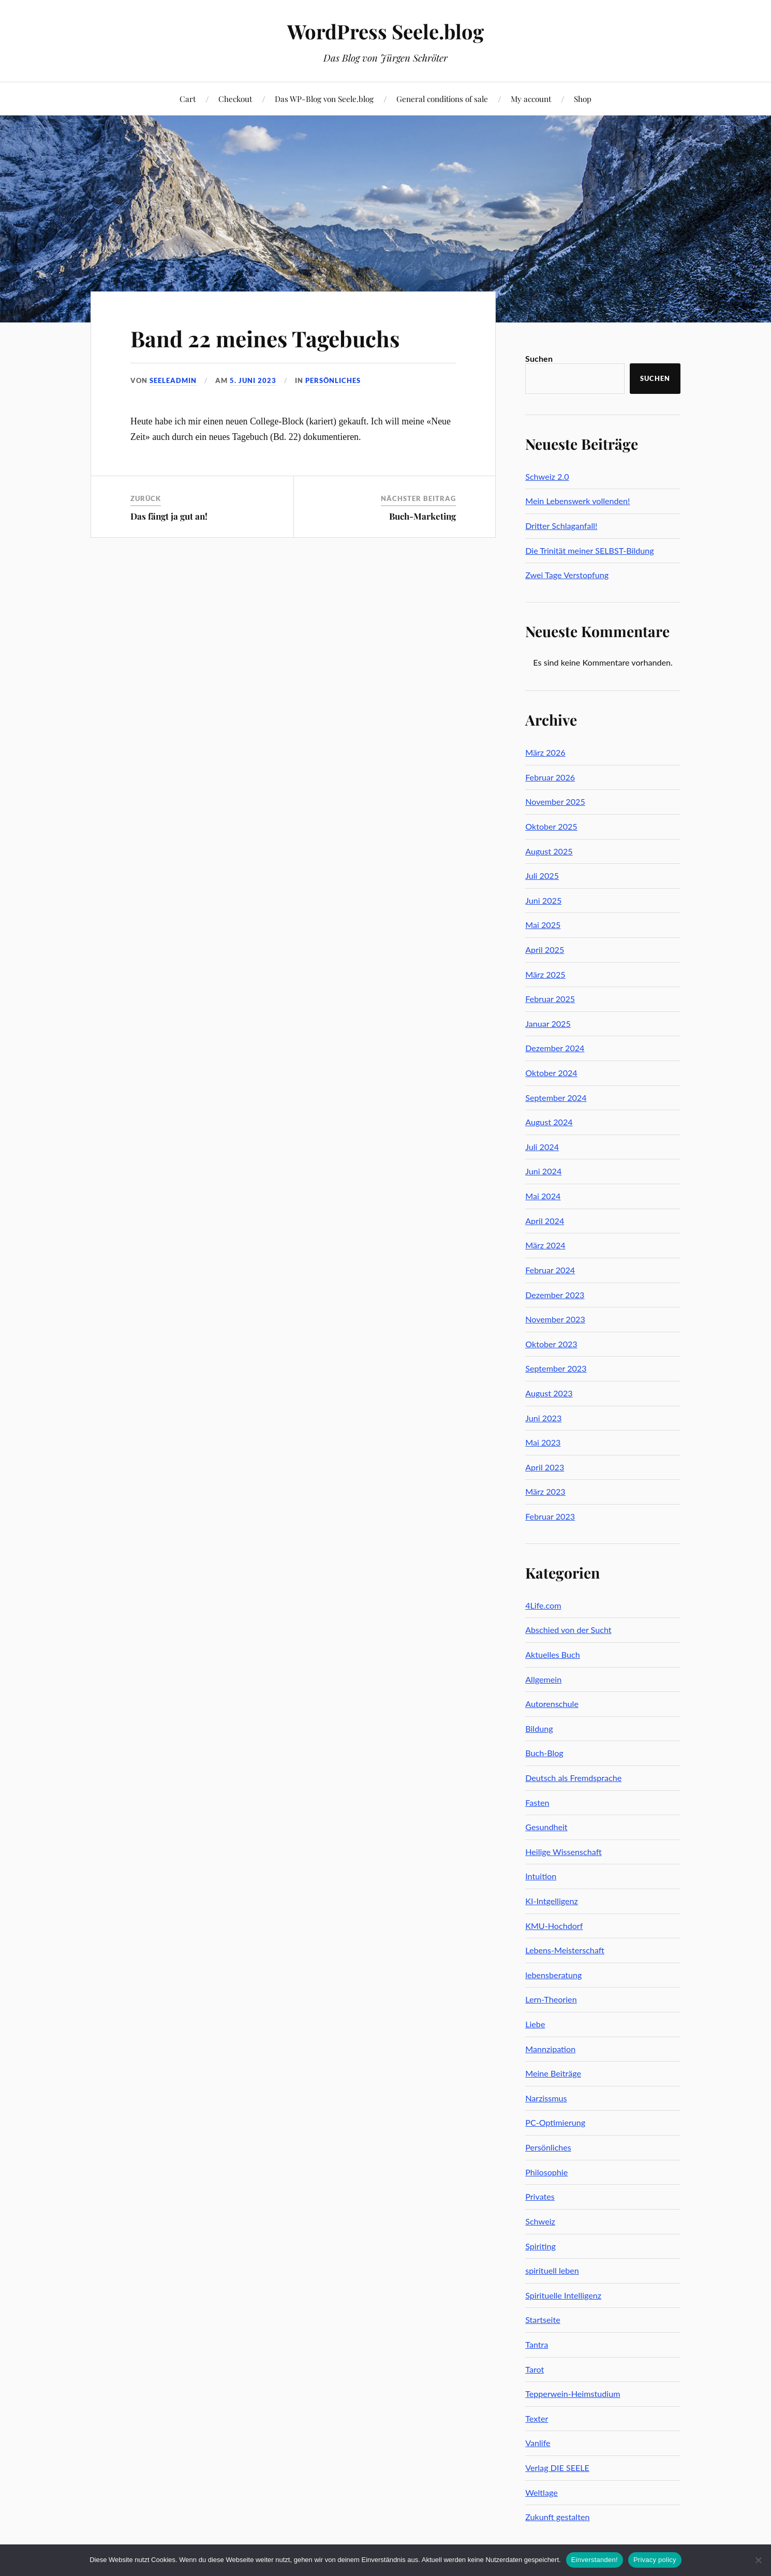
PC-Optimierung (555, 2122)
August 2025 (548, 851)
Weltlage (541, 2492)
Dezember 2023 (554, 1295)
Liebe (535, 2024)
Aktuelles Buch (552, 1654)
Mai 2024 (542, 1196)
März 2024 (545, 1245)
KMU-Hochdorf (554, 1926)
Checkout (235, 98)
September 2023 (555, 1368)
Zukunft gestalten (557, 2517)
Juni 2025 (543, 900)
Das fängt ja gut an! (168, 516)
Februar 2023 (550, 1516)
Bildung (539, 1728)
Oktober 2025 (551, 826)
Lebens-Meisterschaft (564, 1950)
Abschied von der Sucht (568, 1630)
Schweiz (540, 2221)
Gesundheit (546, 1827)
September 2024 (555, 1097)
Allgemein (543, 1679)
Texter (536, 2418)
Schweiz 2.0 (547, 476)
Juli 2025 (542, 875)
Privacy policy (654, 2560)
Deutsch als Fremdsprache (573, 1778)
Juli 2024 (542, 1147)
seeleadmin (173, 380)
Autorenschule (552, 1704)
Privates (540, 2196)
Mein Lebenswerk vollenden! (577, 501)
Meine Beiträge (553, 2073)
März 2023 (545, 1491)
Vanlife (537, 2443)
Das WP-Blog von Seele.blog (324, 98)
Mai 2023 (542, 1442)
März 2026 (545, 752)
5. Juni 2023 (253, 380)
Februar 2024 (550, 1270)
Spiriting (540, 2246)
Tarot (534, 2369)
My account (531, 98)
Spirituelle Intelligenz (563, 2295)
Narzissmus (546, 2098)
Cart (188, 98)
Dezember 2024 (554, 1048)
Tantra (536, 2344)
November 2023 (555, 1319)
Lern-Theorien (550, 1999)
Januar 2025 (548, 1023)
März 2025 (545, 974)
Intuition (540, 1876)
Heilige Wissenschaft (563, 1852)
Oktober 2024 (551, 1073)
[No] (758, 2560)
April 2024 (544, 1221)
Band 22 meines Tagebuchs (271, 337)
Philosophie (546, 2172)
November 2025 (555, 801)
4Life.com (543, 1605)
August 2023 (548, 1393)
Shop (582, 98)
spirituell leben (552, 2270)
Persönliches (333, 380)
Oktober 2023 (551, 1344)
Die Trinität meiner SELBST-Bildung (589, 550)
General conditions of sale (442, 98)
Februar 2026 (550, 777)
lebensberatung (553, 1975)
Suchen (539, 358)
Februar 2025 (550, 999)
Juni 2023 (543, 1418)
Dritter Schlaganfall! (561, 526)
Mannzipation (550, 2049)
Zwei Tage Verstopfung (567, 575)
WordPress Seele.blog (385, 31)
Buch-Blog (544, 1753)
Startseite (542, 2319)
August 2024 (548, 1122)
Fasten (537, 1802)
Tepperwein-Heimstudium (572, 2393)
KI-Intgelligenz (551, 1901)
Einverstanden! (594, 2560)
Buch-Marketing (422, 516)
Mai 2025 (542, 925)
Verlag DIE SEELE (557, 2467)
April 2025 (544, 949)
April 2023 (544, 1467)
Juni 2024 (543, 1171)
